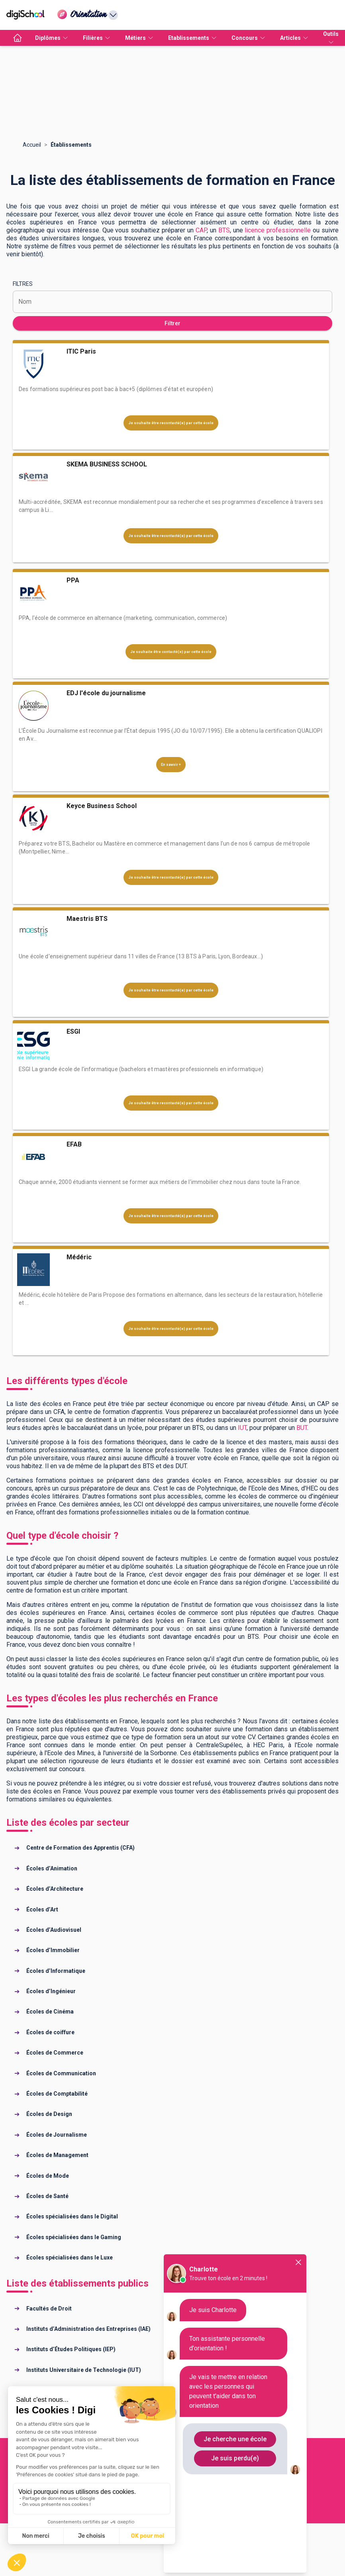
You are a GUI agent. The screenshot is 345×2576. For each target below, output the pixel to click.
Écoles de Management (57, 2155)
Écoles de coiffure (50, 2032)
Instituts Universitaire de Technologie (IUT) (83, 2370)
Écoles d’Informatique (55, 1971)
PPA (73, 580)
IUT (242, 1428)
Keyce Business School (102, 806)
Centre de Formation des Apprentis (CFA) (80, 1847)
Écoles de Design (49, 2114)
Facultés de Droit (49, 2308)
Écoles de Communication (61, 2073)
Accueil (32, 145)
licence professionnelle (278, 230)
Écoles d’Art (42, 1909)
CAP (201, 230)
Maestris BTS (87, 918)
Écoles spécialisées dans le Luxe (69, 2257)
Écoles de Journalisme (56, 2135)
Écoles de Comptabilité (57, 2093)
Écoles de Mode (47, 2176)
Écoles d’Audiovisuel (53, 1930)
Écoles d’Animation (51, 1868)
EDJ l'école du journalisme (106, 693)
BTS (224, 230)
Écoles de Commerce (54, 2052)
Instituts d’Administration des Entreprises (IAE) (88, 2329)
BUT (301, 1428)
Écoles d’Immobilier (53, 1950)
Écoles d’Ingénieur (51, 1991)
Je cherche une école (235, 2439)
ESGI (73, 1031)
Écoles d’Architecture (54, 1889)
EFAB (74, 1144)
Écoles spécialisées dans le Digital (72, 2216)
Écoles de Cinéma (50, 2011)
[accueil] (17, 38)
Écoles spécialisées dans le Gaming (73, 2237)
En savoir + (171, 765)
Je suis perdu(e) (235, 2458)
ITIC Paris (81, 351)
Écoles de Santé (47, 2196)
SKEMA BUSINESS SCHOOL (107, 464)
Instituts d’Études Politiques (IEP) (71, 2349)
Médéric (79, 1257)
